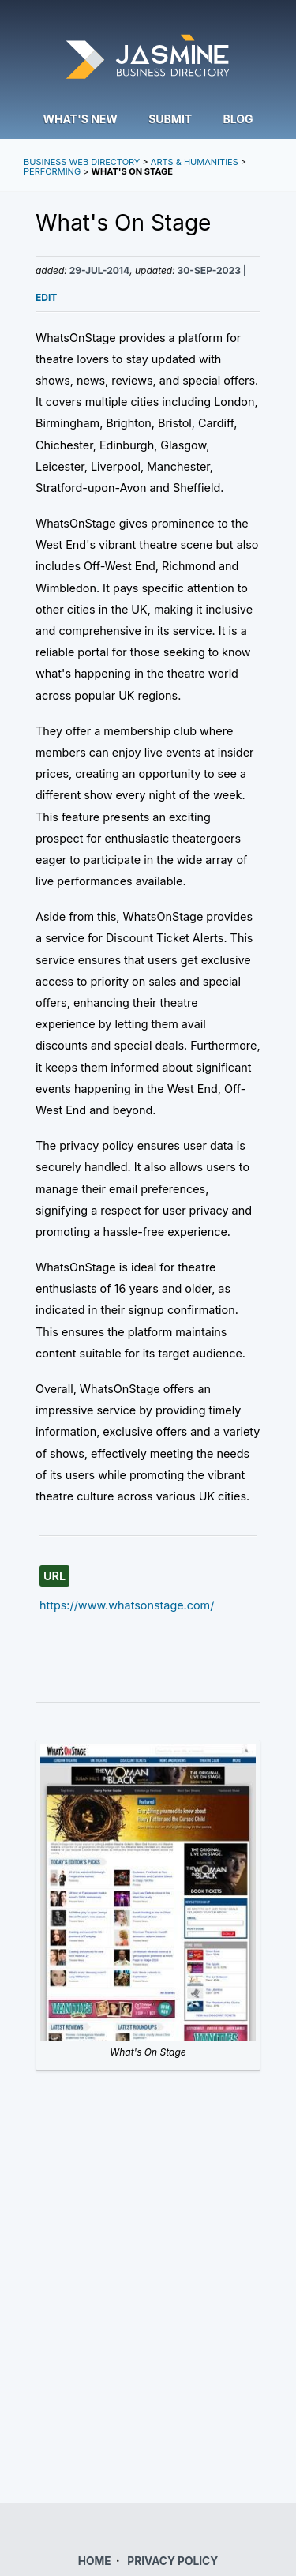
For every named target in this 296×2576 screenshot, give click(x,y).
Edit (46, 297)
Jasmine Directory (148, 58)
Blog (238, 119)
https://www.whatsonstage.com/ (126, 1605)
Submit (170, 119)
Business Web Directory (82, 161)
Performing (52, 171)
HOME (94, 2561)
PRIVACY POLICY (172, 2561)
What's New (80, 119)
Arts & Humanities (194, 161)
